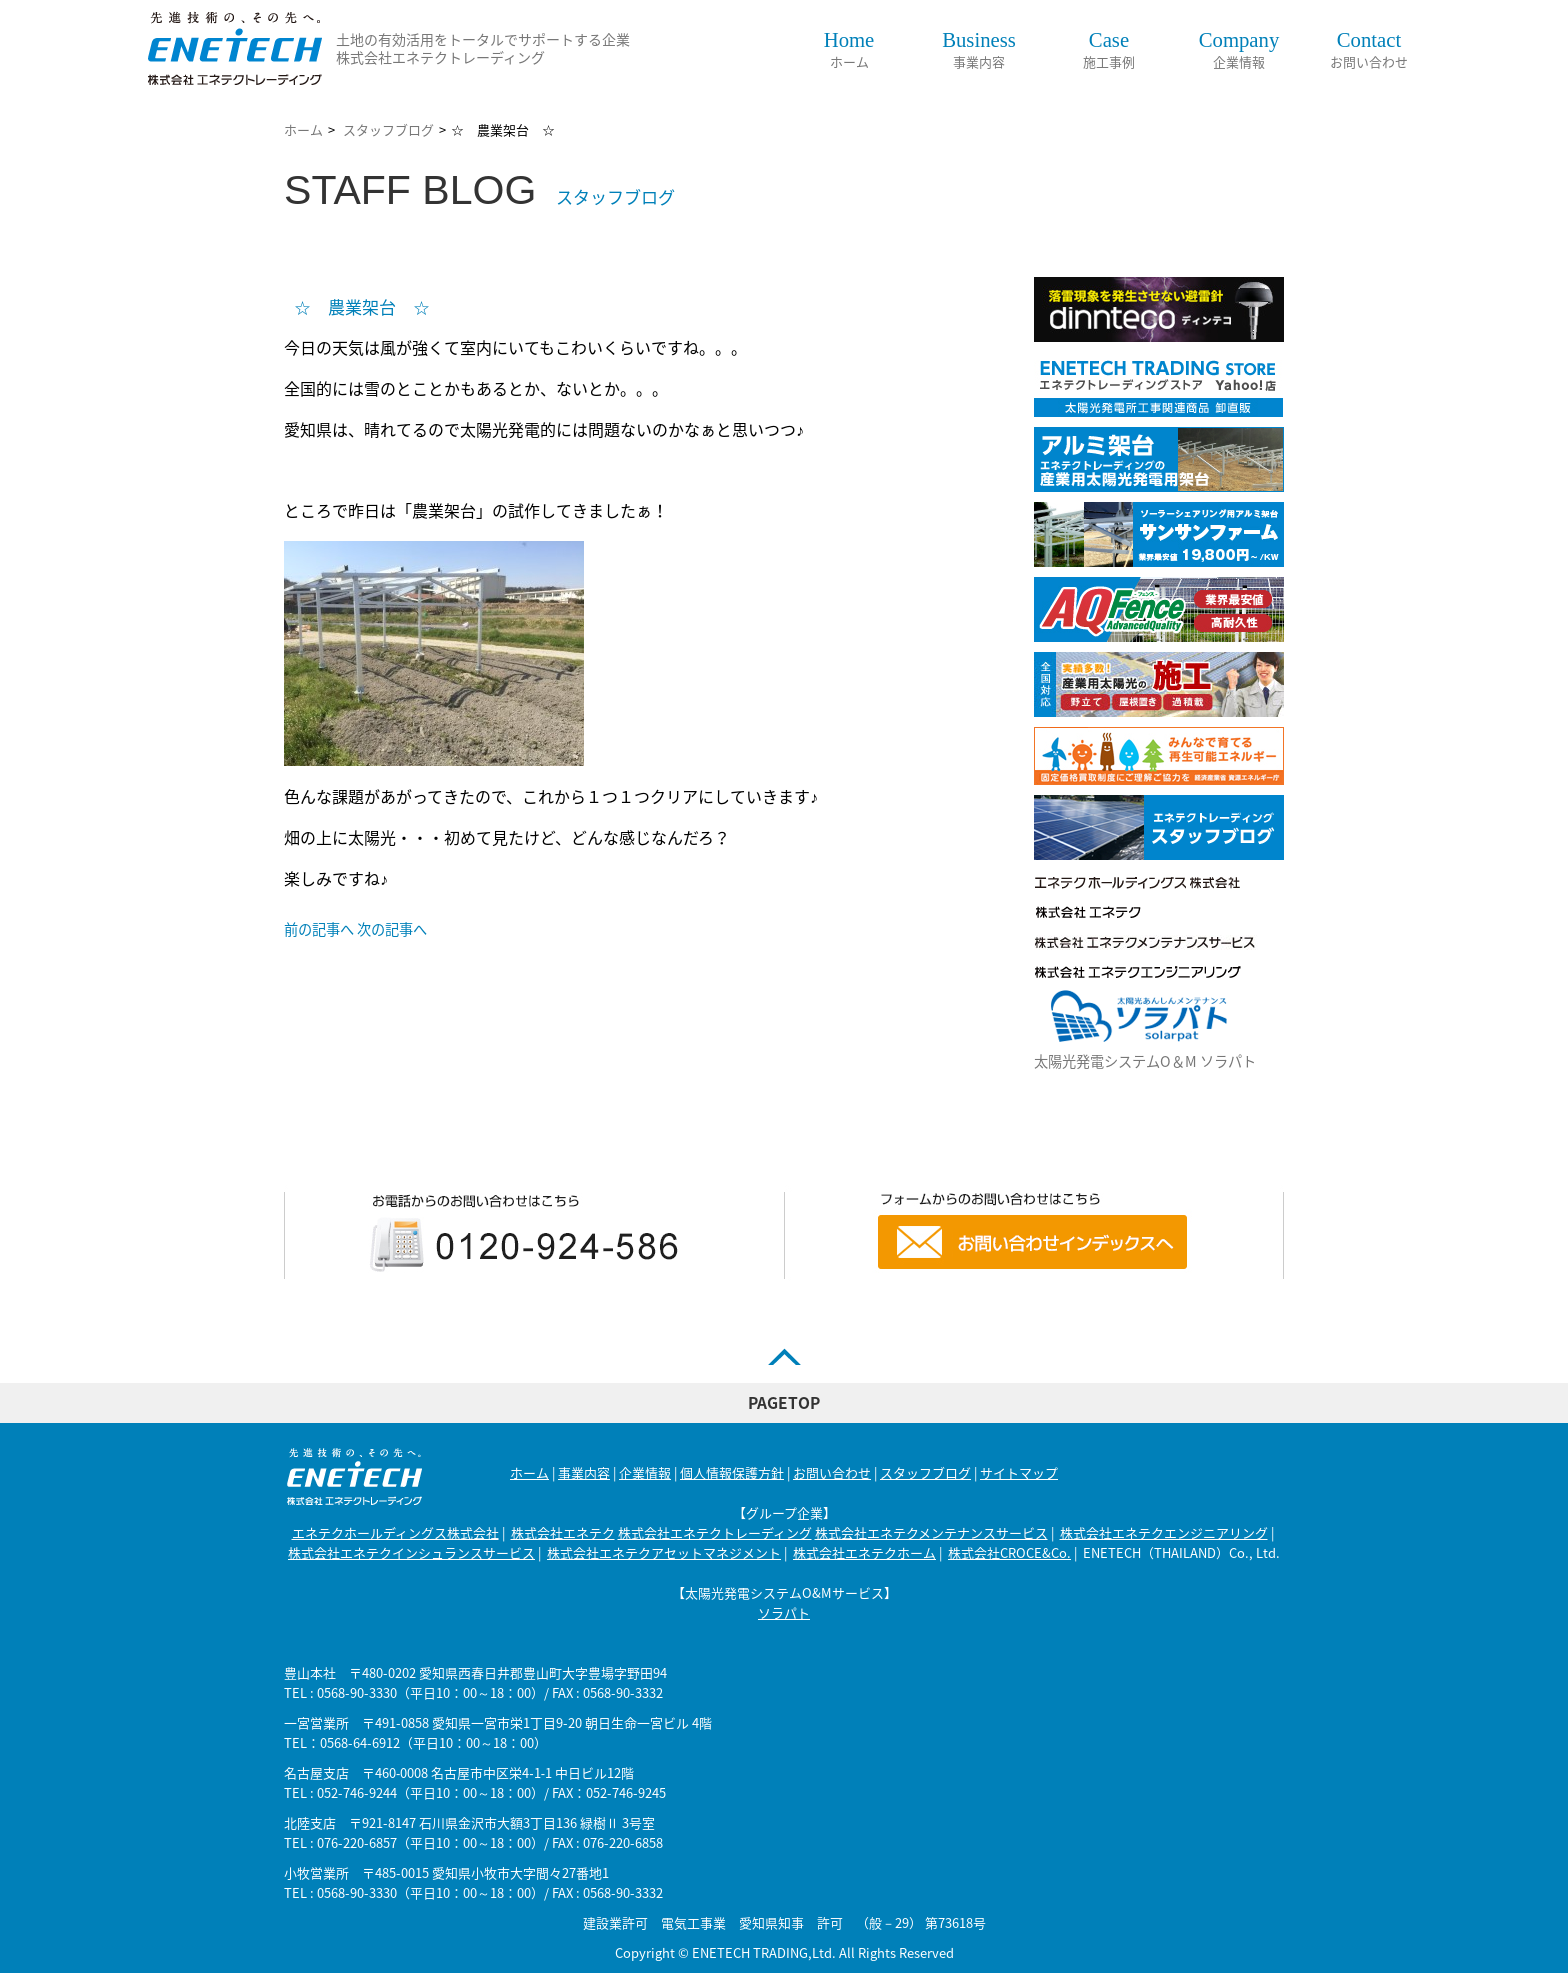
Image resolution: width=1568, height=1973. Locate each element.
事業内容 (979, 50)
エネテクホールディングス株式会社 (395, 1532)
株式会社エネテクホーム (864, 1552)
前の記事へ (319, 929)
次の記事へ (392, 929)
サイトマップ (1019, 1472)
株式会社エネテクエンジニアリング (1164, 1532)
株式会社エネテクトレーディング (715, 1532)
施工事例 (1109, 50)
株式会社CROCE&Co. (1009, 1552)
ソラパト (784, 1612)
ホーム (849, 50)
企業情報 (1239, 50)
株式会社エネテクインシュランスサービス (411, 1552)
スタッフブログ (388, 129)
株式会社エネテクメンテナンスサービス (931, 1532)
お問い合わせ (1369, 50)
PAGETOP (784, 1402)
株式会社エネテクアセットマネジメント (664, 1552)
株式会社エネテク (563, 1532)
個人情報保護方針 (732, 1472)
